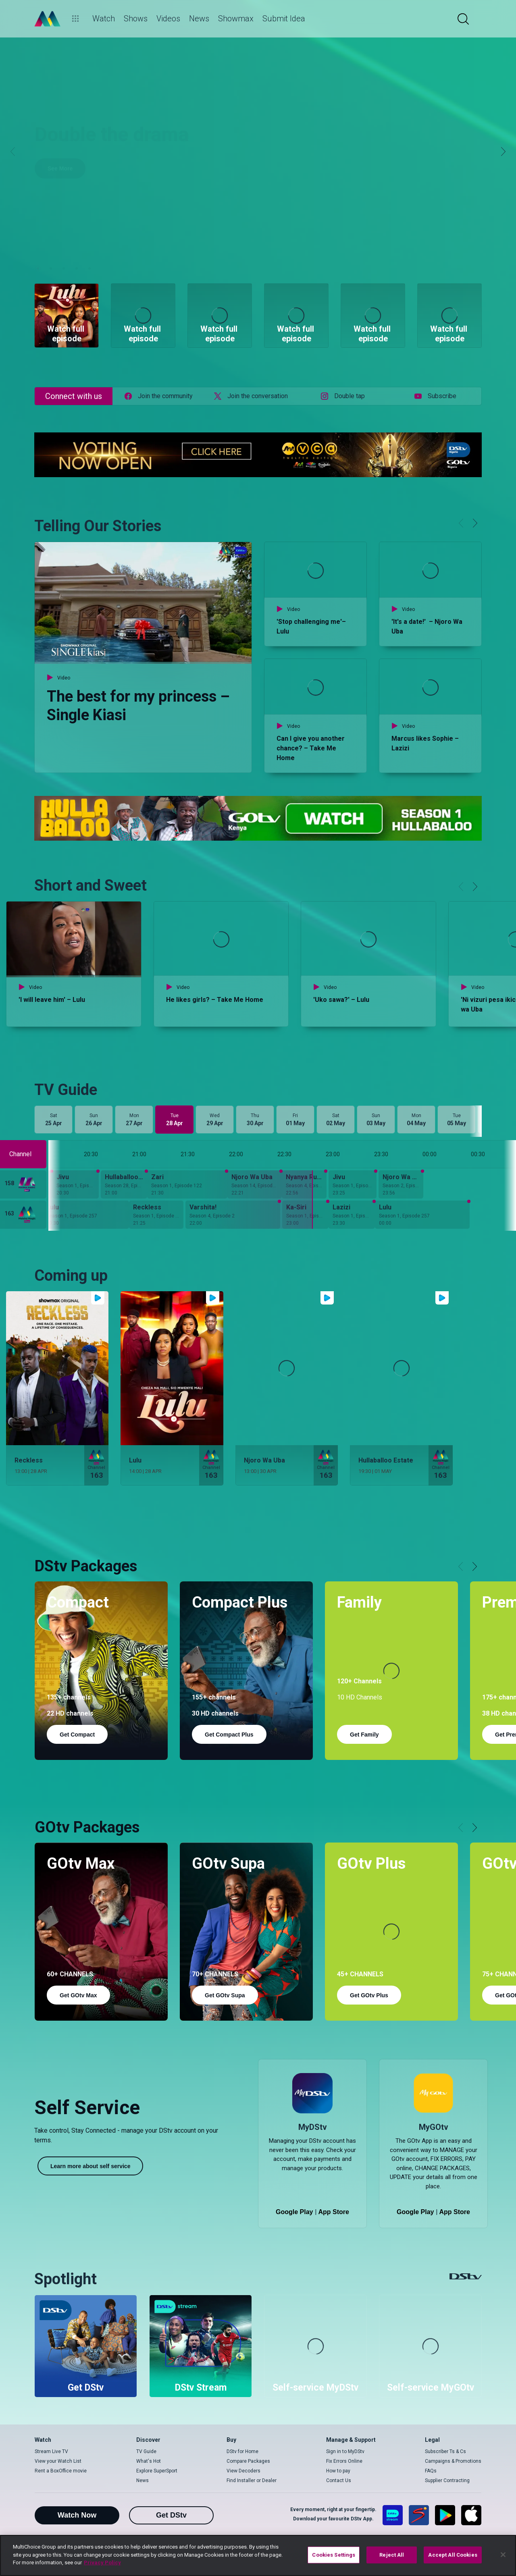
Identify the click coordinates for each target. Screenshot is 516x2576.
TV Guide (146, 2451)
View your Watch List (58, 2461)
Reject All (391, 2555)
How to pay (338, 2471)
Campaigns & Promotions (453, 2461)
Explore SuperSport (156, 2471)
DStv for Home (242, 2451)
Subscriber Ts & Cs (445, 2451)
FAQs (431, 2471)
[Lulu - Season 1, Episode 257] (422, 1215)
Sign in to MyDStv (345, 2451)
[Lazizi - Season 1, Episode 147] (352, 1215)
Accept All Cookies (452, 2555)
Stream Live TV (51, 2451)
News (142, 2480)
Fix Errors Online (344, 2461)
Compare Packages (248, 2461)
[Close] (503, 2555)
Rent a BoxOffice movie (61, 2471)
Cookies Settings (333, 2555)
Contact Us (338, 2480)
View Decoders (243, 2471)
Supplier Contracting (447, 2480)
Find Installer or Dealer (252, 2480)
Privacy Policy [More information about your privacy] (102, 2562)
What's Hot (148, 2461)
